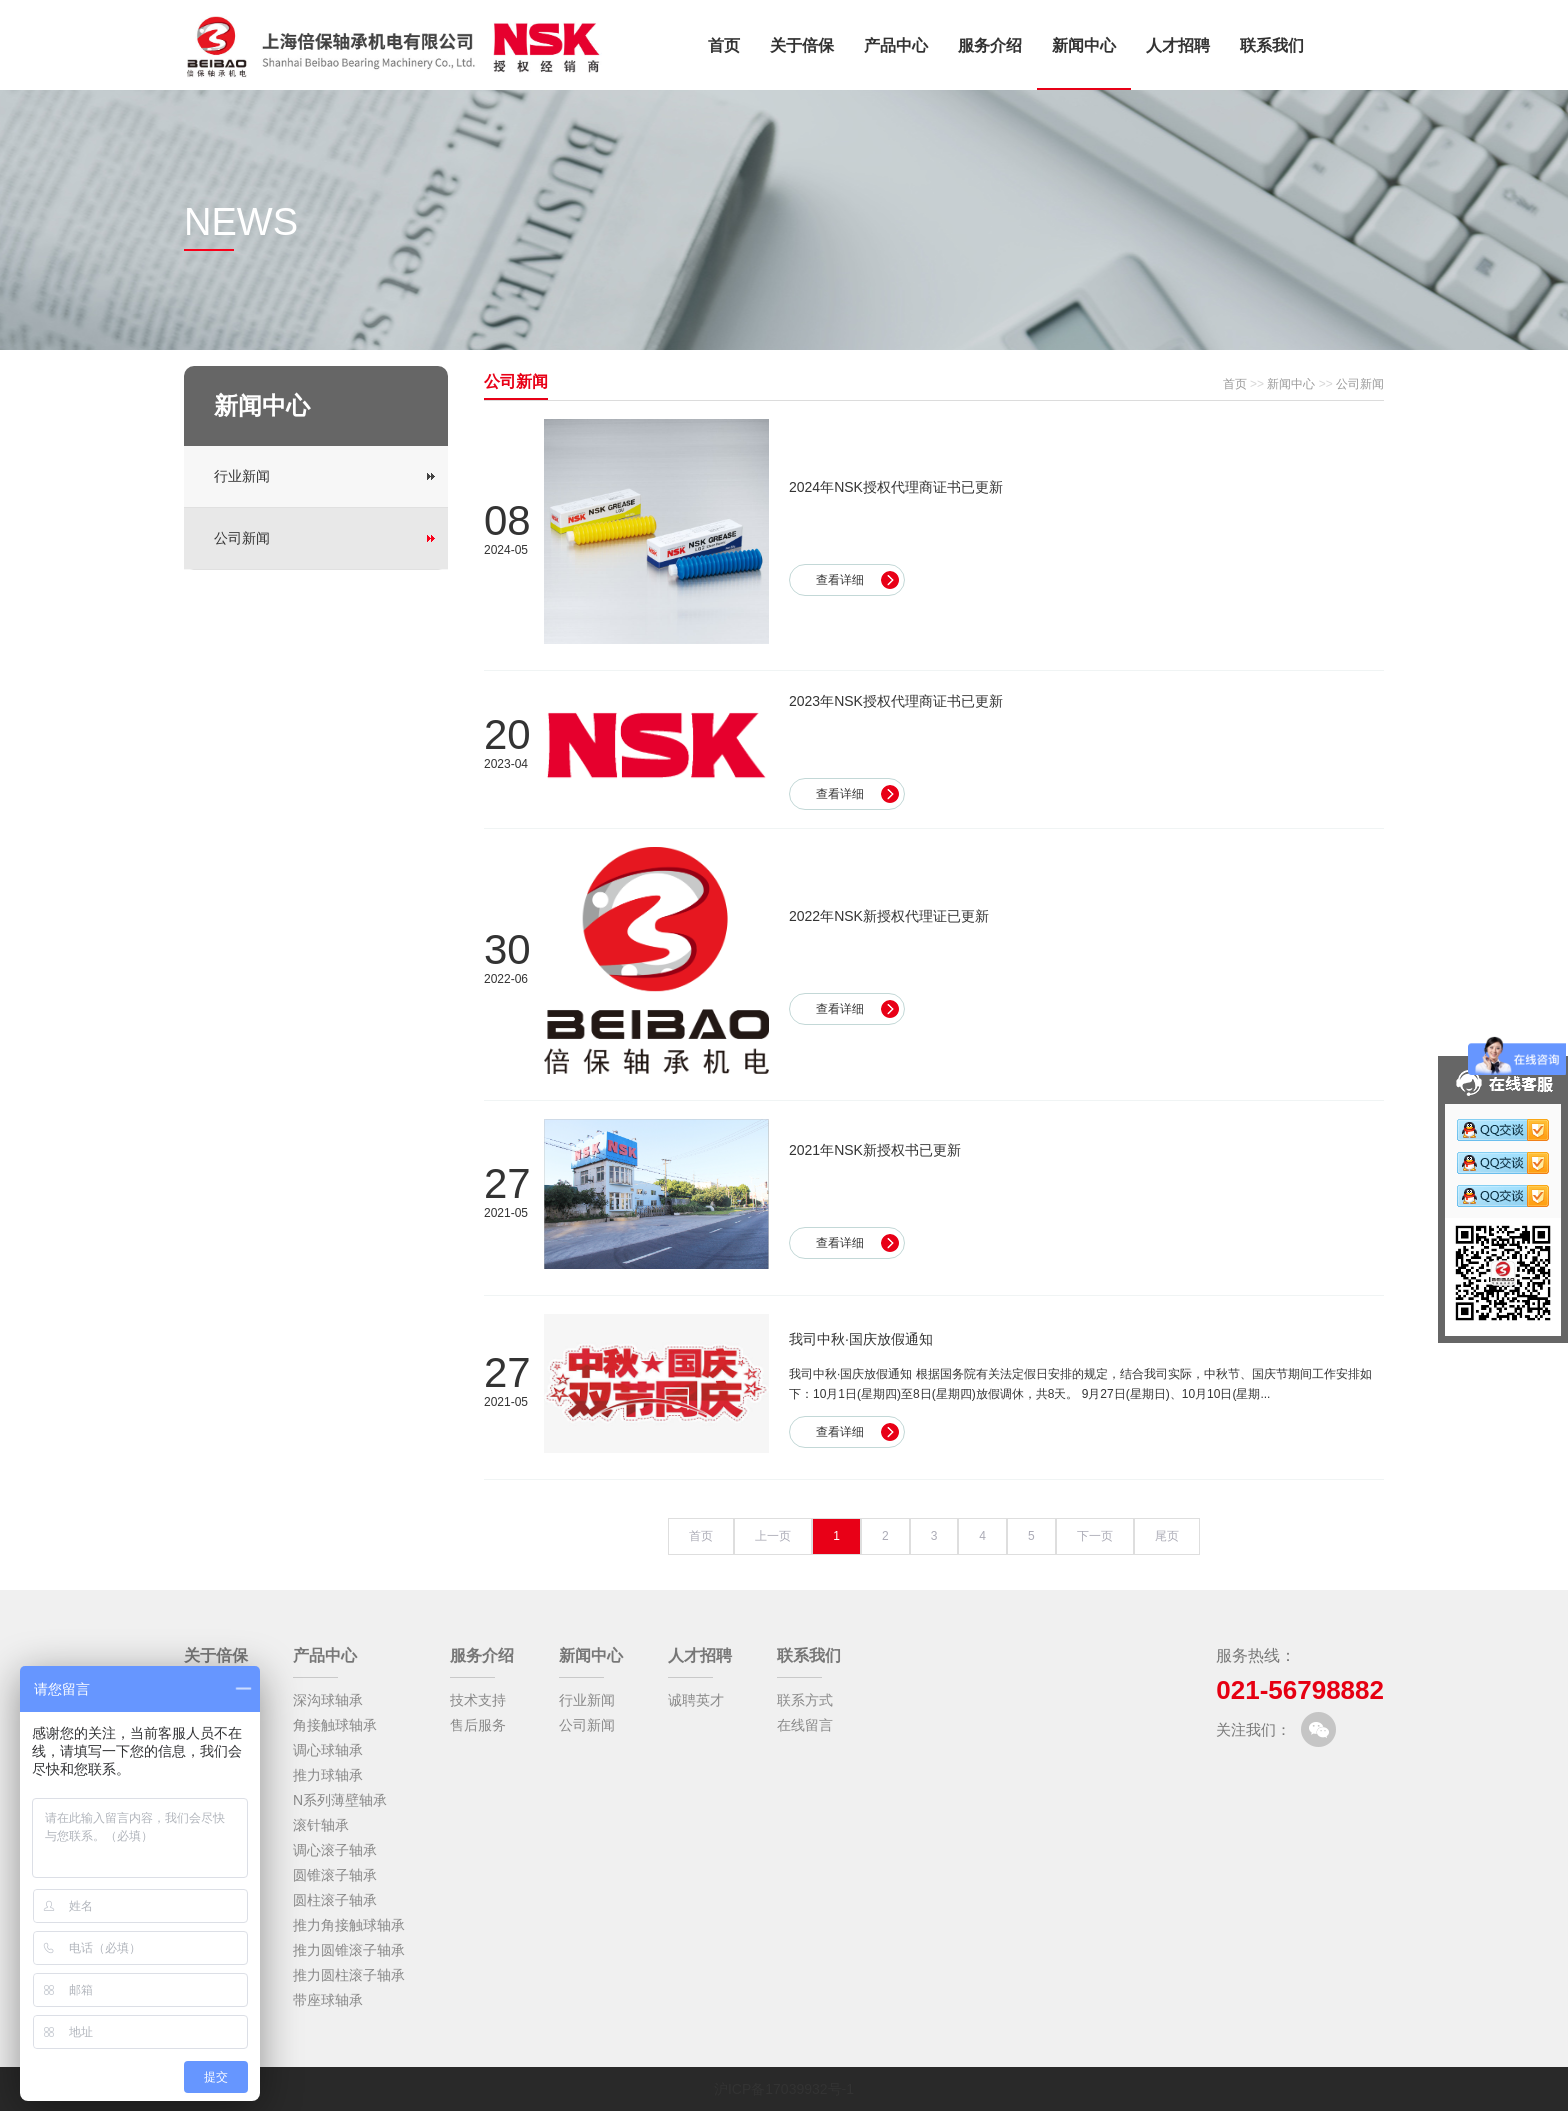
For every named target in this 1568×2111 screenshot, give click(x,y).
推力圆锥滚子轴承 (349, 1950)
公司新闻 (242, 538)
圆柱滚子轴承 (335, 1900)
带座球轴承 (328, 2000)
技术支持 (478, 1700)
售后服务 (478, 1725)
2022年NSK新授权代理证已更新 (889, 916)
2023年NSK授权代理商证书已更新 (896, 701)
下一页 (1095, 1536)
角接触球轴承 (335, 1725)
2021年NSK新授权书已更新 (875, 1150)
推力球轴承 (328, 1775)
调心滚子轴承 (335, 1850)
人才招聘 (1178, 45)
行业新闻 (242, 476)
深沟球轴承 (328, 1700)
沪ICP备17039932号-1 (784, 2089)
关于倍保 (802, 45)
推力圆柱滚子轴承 (349, 1975)
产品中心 (896, 45)
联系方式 (805, 1700)
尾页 (1167, 1536)
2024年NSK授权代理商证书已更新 (896, 487)
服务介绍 (990, 45)
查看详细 (840, 580)
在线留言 (805, 1725)
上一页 (773, 1536)
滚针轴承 (321, 1825)
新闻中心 (1084, 45)
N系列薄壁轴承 (340, 1800)
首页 (724, 45)
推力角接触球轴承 (349, 1925)
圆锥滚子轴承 (335, 1875)
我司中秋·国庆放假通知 (861, 1339)
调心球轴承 (328, 1750)
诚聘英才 (696, 1700)
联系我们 (1272, 45)
